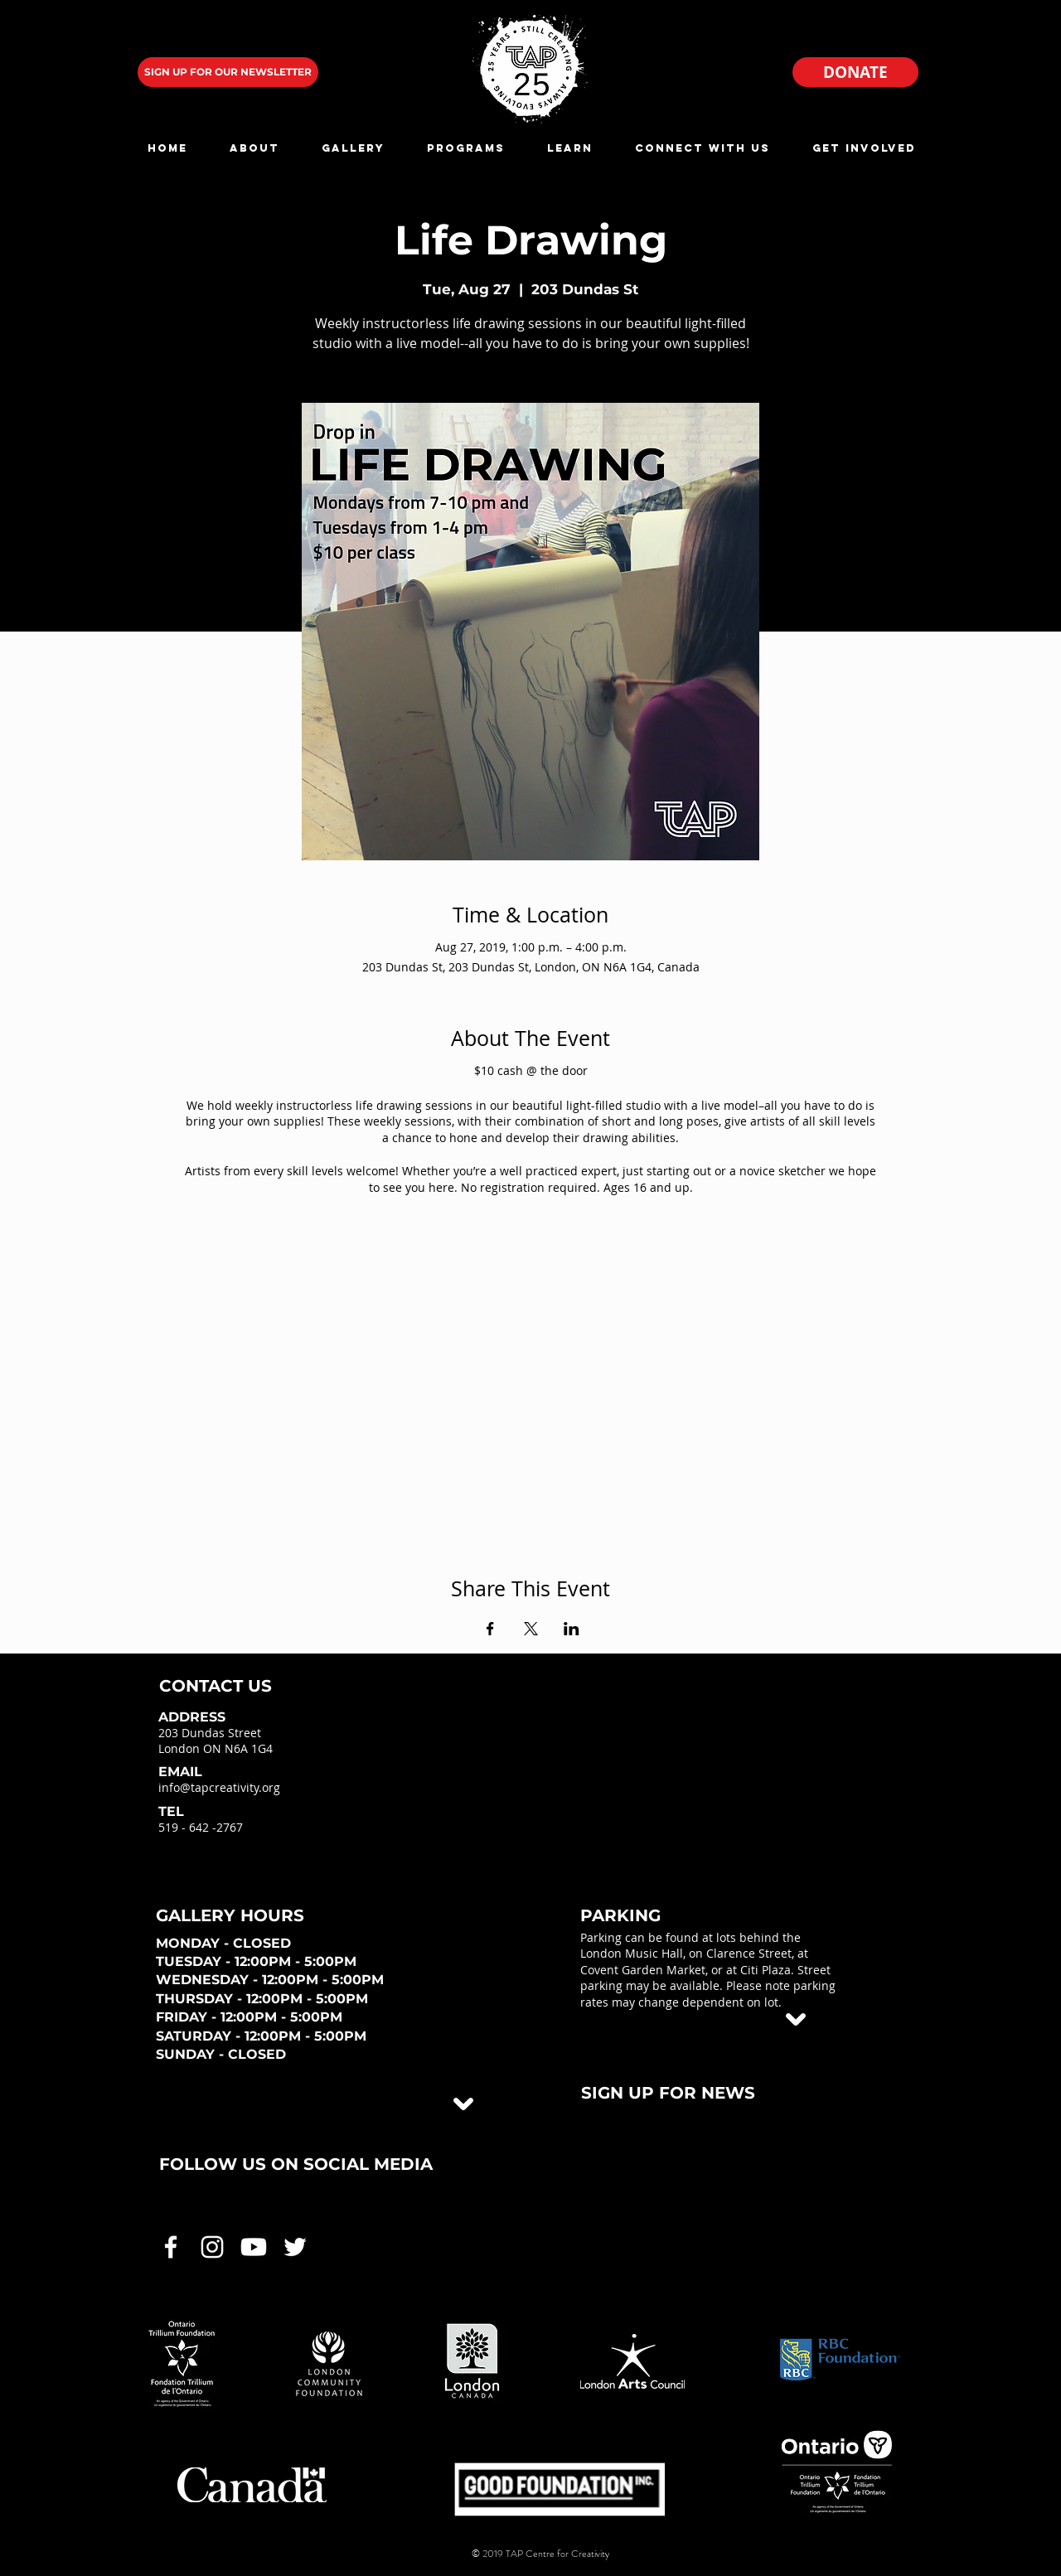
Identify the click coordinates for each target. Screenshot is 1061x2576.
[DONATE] (855, 72)
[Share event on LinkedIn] (571, 1628)
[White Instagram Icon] (212, 2247)
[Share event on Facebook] (490, 1628)
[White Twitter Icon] (295, 2247)
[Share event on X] (531, 1628)
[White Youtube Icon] (254, 2247)
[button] (254, 148)
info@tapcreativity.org (219, 1787)
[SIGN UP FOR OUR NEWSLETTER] (228, 72)
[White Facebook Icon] (171, 2247)
